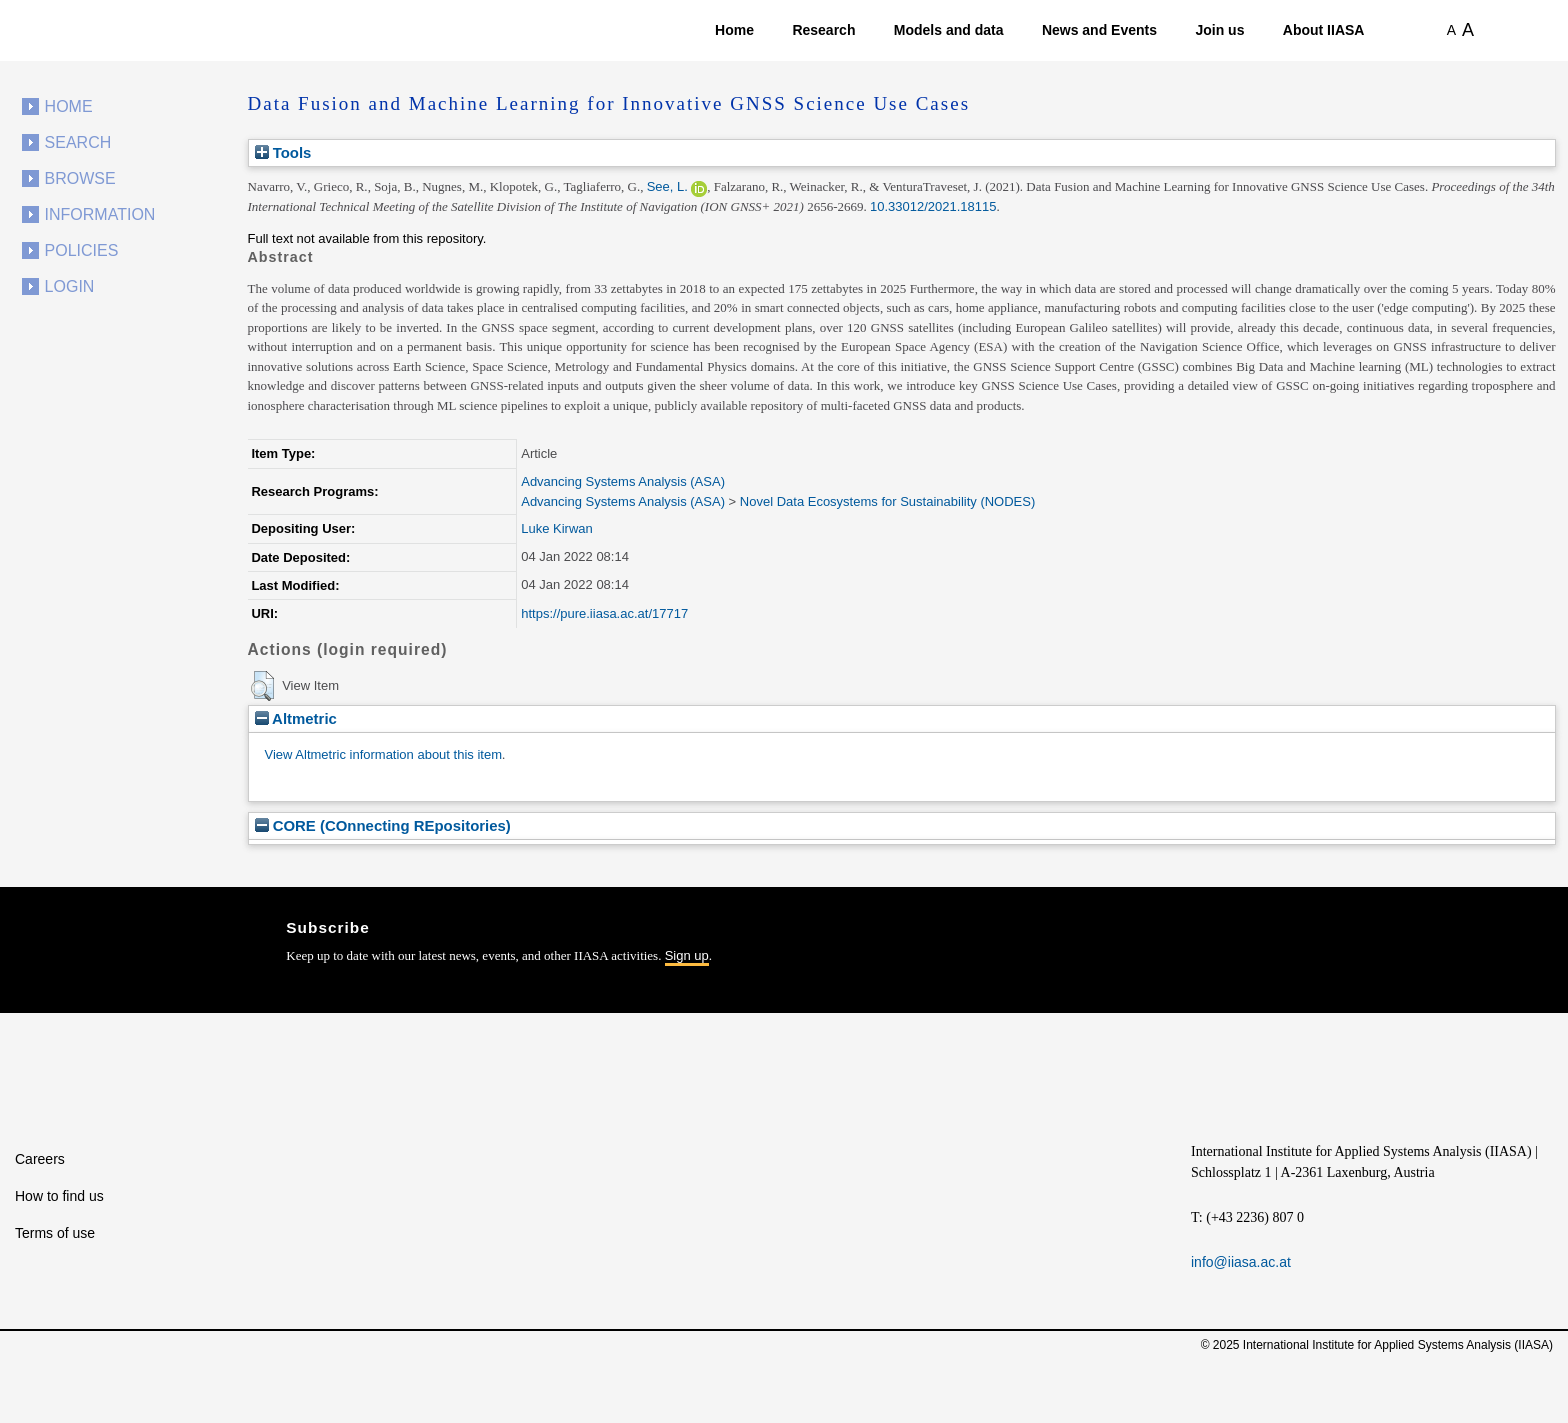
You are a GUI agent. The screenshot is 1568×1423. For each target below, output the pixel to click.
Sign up (687, 955)
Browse (80, 178)
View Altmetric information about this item (383, 754)
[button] (262, 686)
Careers (40, 1159)
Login (70, 286)
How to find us (59, 1196)
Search (78, 142)
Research (823, 30)
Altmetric (296, 718)
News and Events (1099, 30)
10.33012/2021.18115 (933, 206)
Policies (82, 250)
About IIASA (1324, 30)
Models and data (949, 30)
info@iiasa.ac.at (1241, 1262)
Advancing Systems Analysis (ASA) (623, 481)
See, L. (667, 186)
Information (100, 214)
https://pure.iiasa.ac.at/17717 (604, 613)
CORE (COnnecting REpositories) (383, 825)
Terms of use (55, 1233)
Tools (283, 152)
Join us (1219, 30)
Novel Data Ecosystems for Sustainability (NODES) (887, 501)
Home (734, 30)
